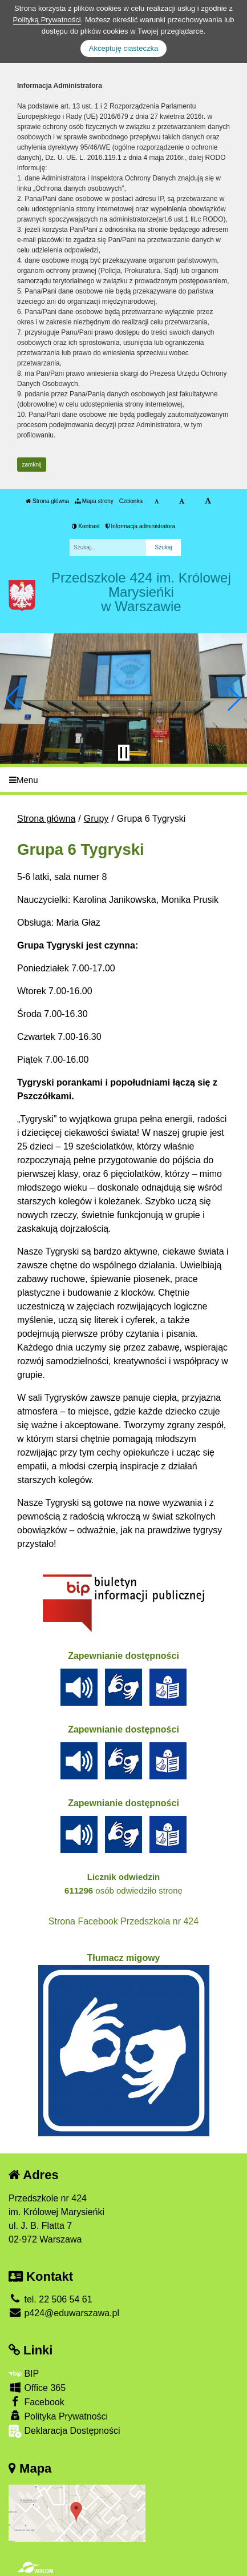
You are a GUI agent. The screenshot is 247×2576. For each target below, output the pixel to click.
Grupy (96, 818)
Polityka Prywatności (58, 2415)
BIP (24, 2373)
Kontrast (86, 526)
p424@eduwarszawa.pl (64, 2313)
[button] (13, 698)
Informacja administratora (141, 526)
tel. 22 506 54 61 (50, 2299)
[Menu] (123, 780)
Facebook (36, 2401)
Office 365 (37, 2387)
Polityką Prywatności (47, 19)
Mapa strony (94, 501)
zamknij (32, 464)
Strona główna (47, 501)
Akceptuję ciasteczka (123, 48)
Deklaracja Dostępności (64, 2431)
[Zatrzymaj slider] (123, 752)
